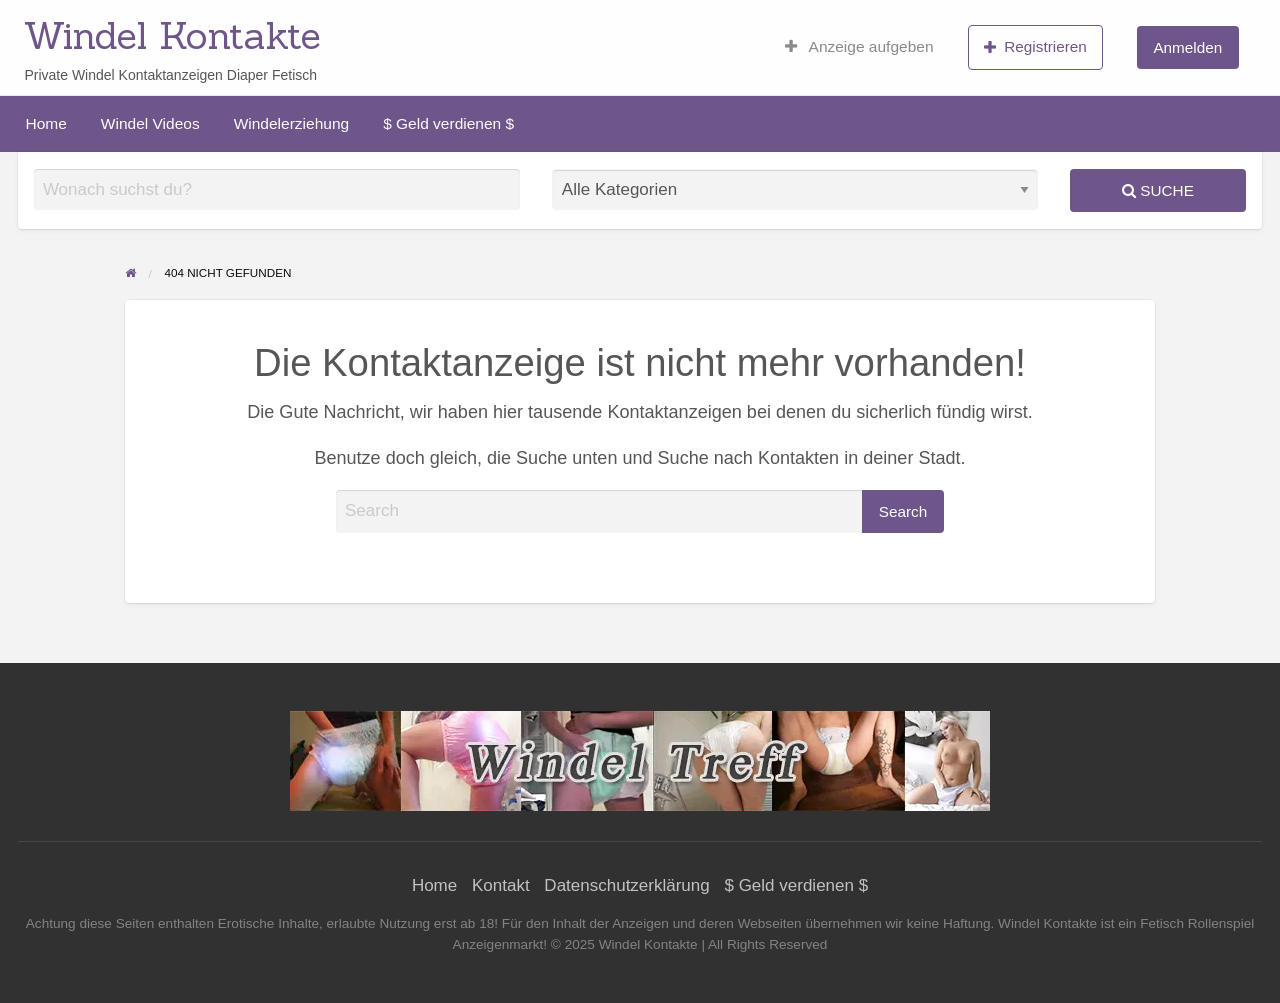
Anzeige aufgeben (859, 47)
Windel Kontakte (172, 35)
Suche (1158, 190)
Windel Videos (150, 123)
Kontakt (501, 885)
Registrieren (1035, 47)
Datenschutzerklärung (626, 885)
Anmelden (1187, 47)
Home (46, 123)
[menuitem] (859, 47)
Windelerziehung (291, 123)
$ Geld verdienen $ (448, 123)
